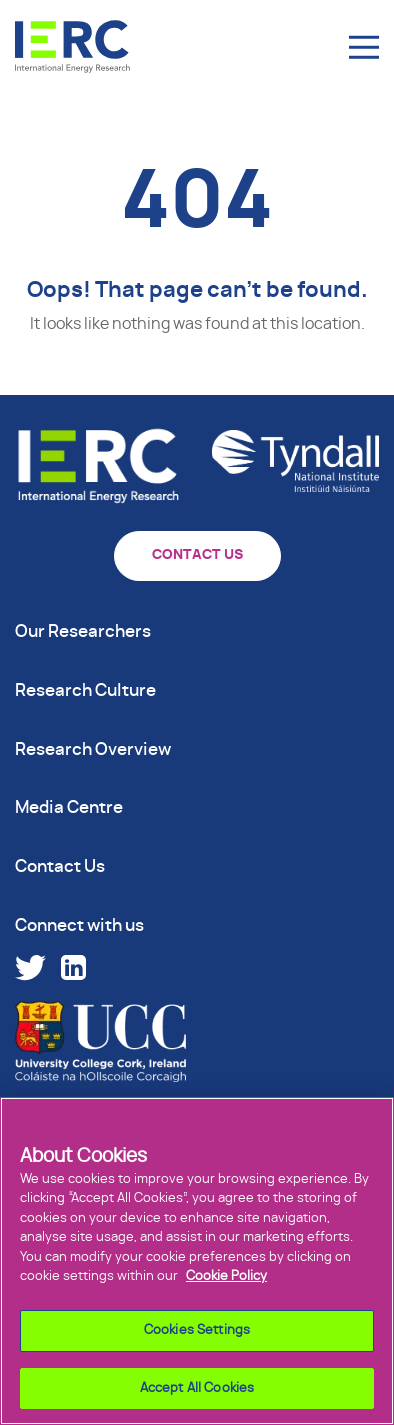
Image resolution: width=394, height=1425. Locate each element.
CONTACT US (197, 555)
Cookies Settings (197, 1335)
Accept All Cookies (197, 1393)
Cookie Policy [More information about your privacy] (226, 1282)
